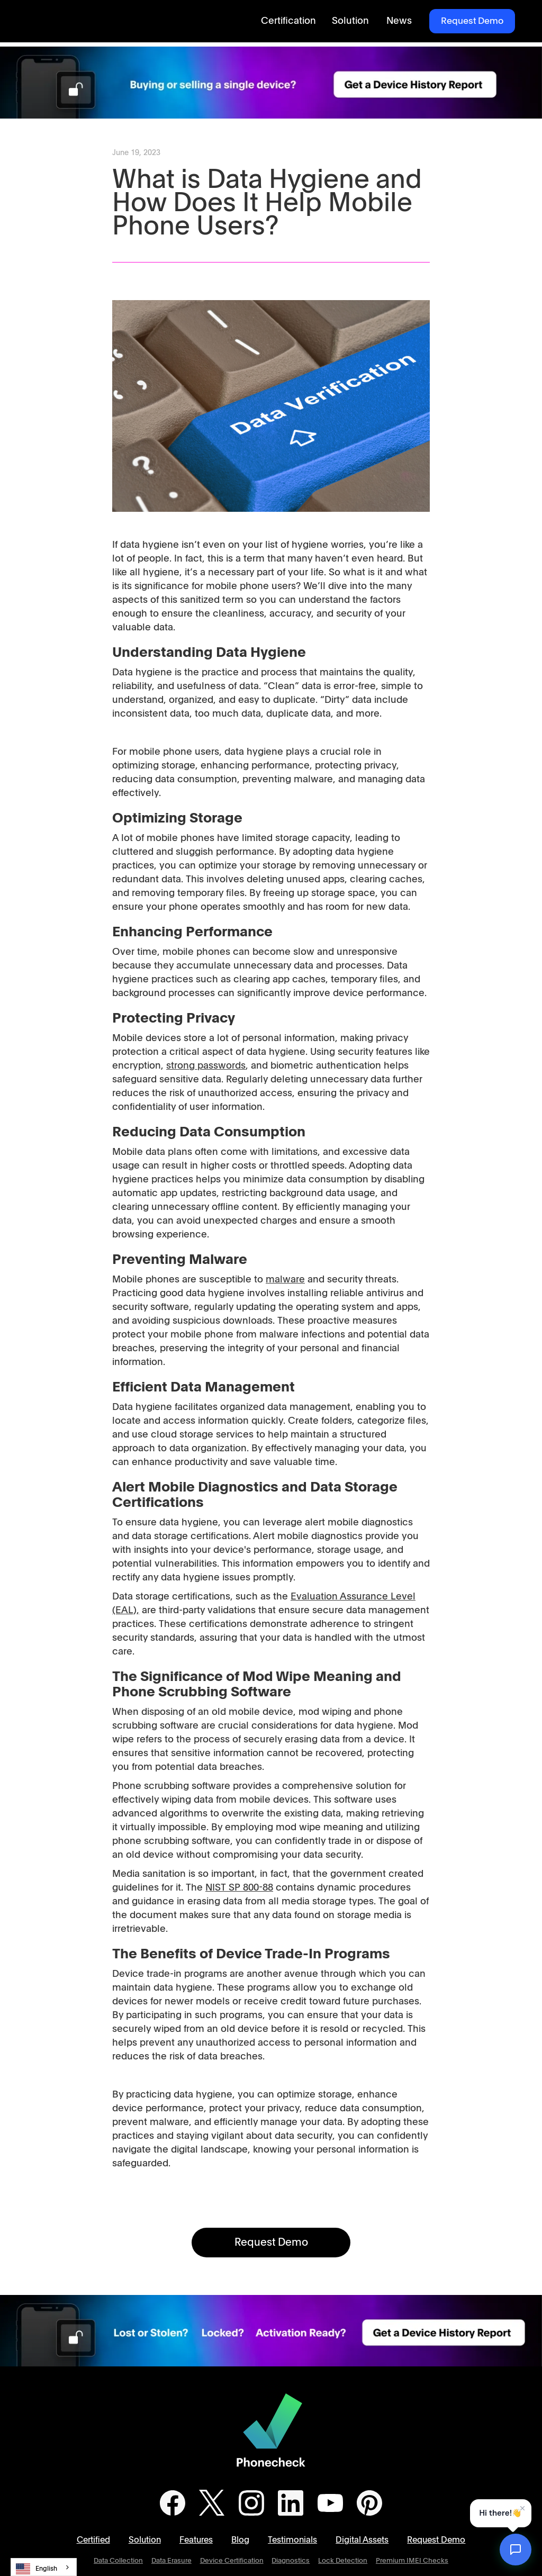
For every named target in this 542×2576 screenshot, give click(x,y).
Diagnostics (291, 2560)
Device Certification (232, 2560)
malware (285, 1280)
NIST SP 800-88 (239, 1888)
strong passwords (206, 1066)
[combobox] (44, 2567)
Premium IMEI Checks (412, 2560)
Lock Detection (342, 2560)
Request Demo (472, 20)
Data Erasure (171, 2560)
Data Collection (118, 2560)
